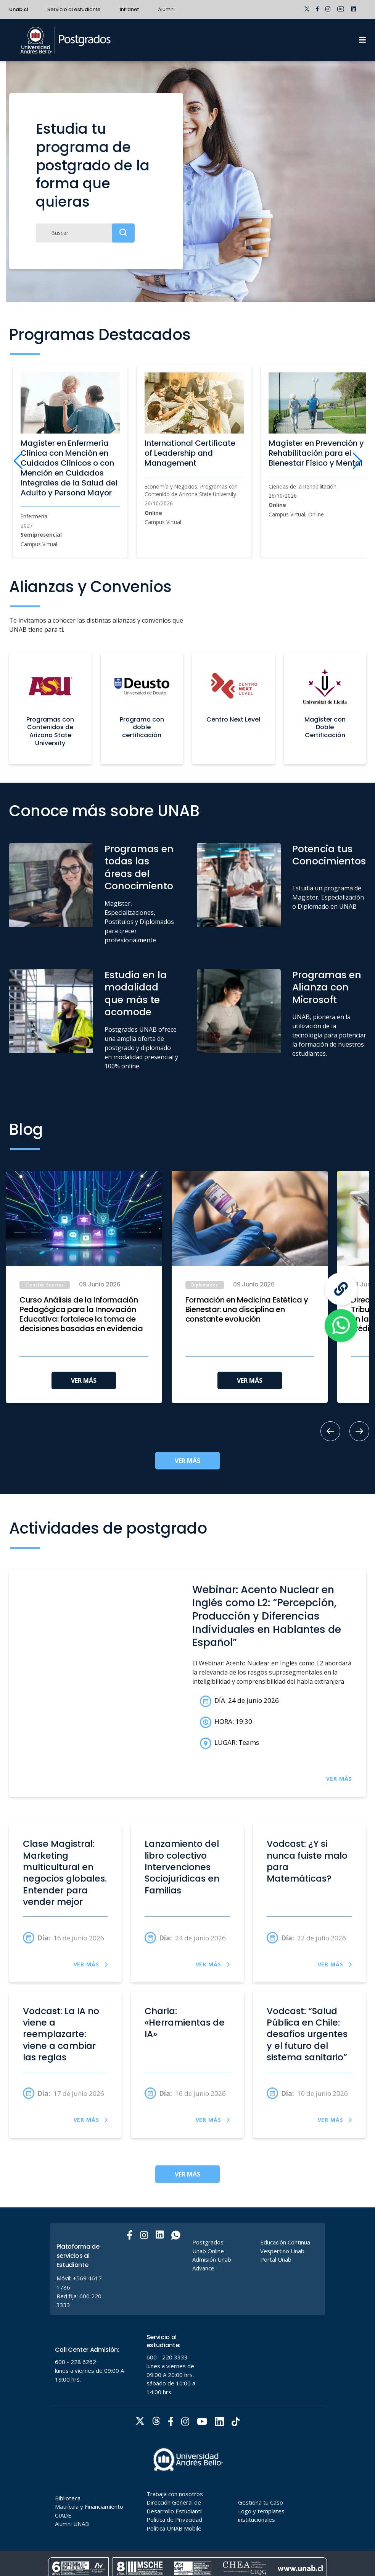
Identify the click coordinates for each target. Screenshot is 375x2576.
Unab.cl (18, 9)
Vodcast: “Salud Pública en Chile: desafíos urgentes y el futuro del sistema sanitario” (307, 2034)
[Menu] (362, 40)
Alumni (166, 9)
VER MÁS (84, 1380)
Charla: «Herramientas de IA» (185, 2022)
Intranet (129, 9)
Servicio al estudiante (74, 9)
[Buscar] (85, 233)
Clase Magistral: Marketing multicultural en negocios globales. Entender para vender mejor (65, 1873)
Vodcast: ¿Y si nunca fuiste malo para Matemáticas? (307, 1861)
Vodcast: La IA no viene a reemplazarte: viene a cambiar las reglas (61, 2034)
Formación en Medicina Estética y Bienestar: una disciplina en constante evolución (246, 1309)
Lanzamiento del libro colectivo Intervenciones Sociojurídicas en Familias (182, 1867)
